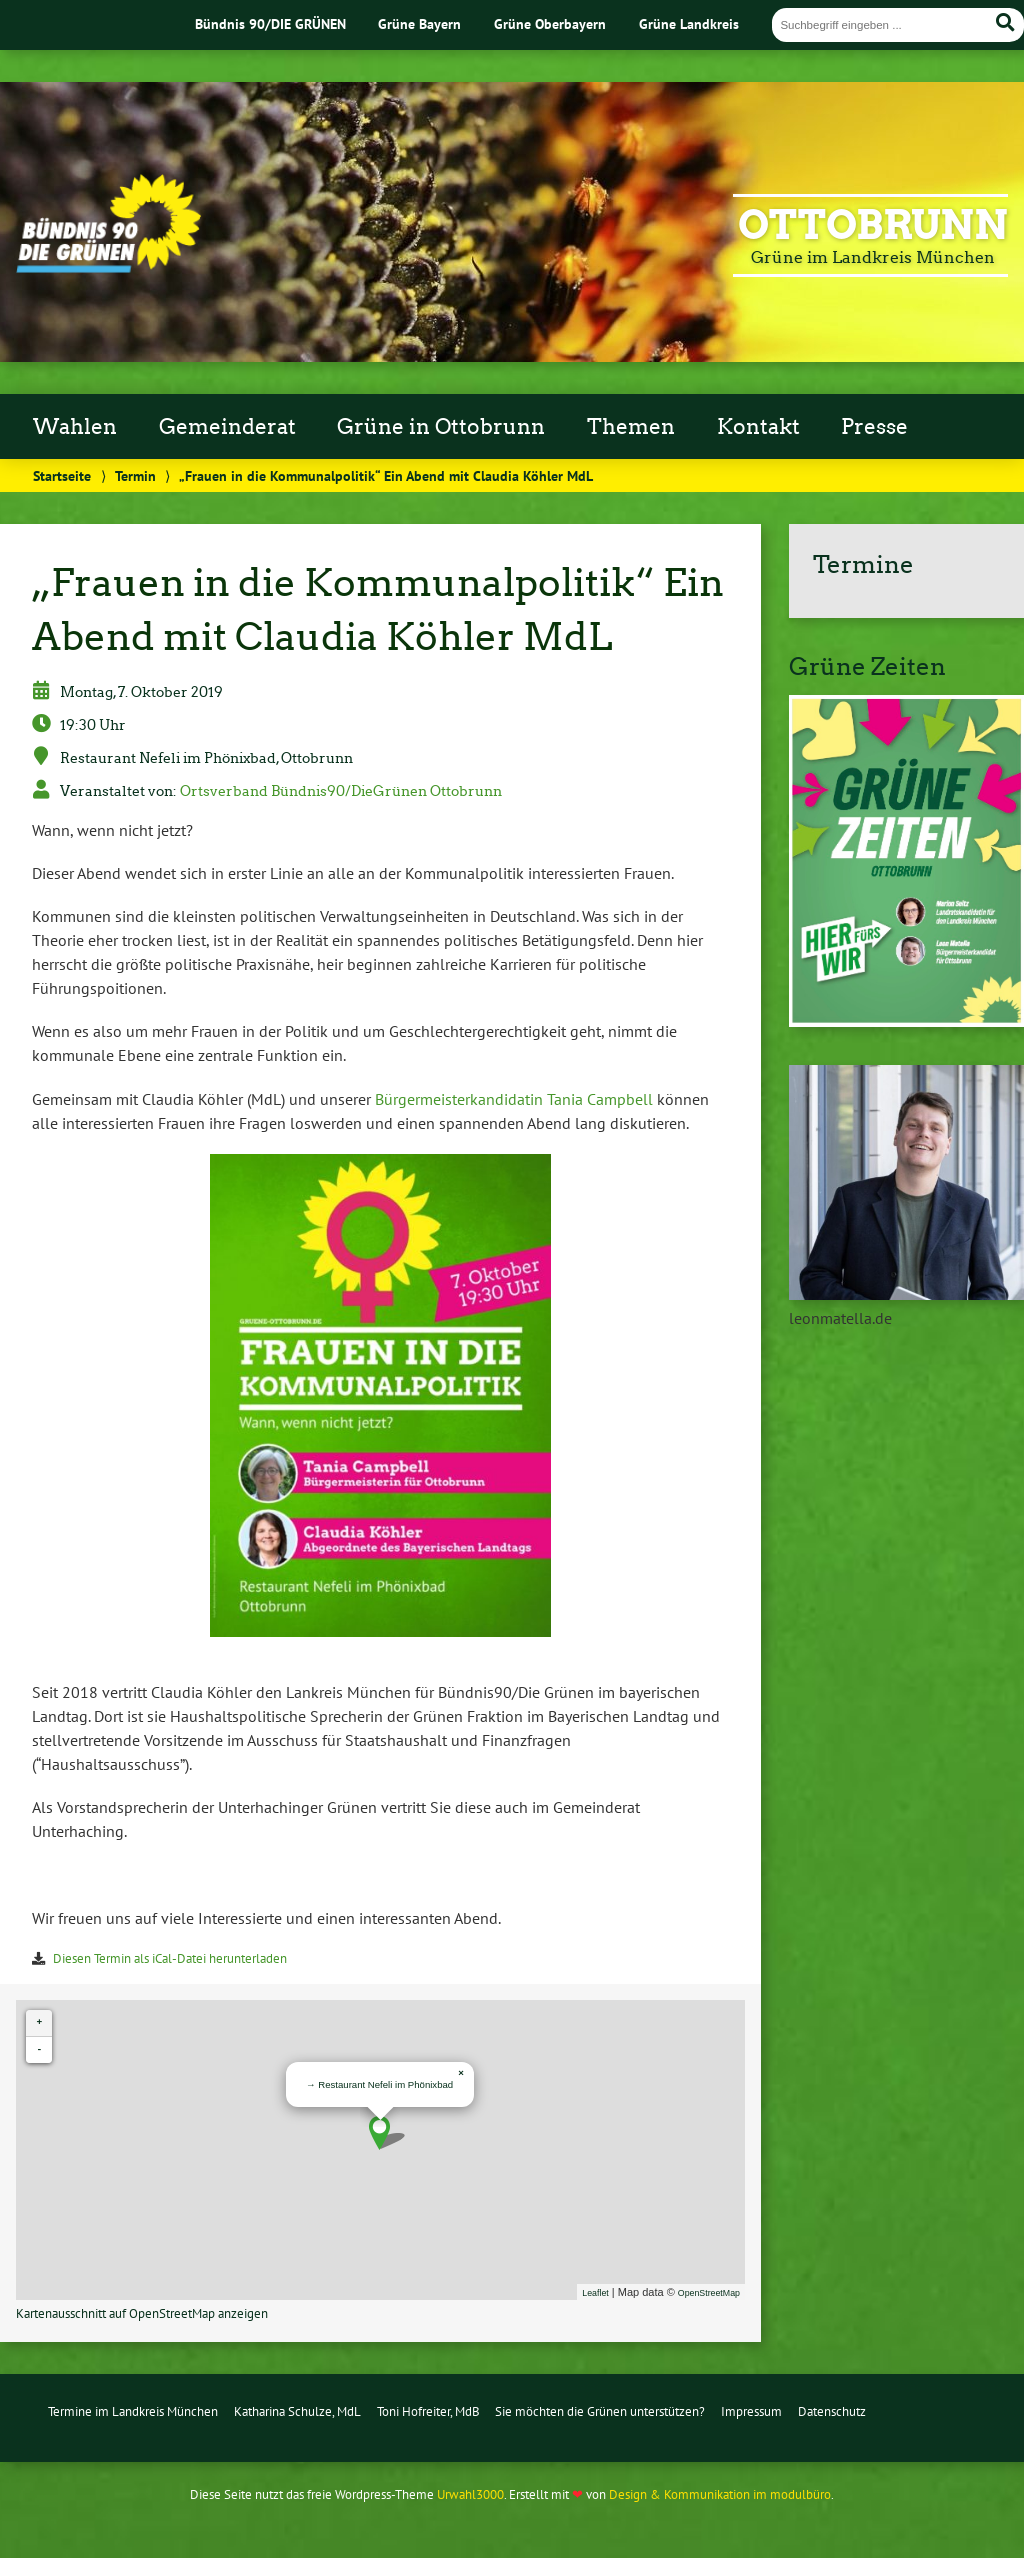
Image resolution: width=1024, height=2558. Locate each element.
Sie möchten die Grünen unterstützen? (600, 2411)
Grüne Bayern (419, 23)
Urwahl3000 (470, 2494)
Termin (135, 475)
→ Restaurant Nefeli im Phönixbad (379, 2084)
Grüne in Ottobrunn (441, 427)
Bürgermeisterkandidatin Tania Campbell (514, 1099)
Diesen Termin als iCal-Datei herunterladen (170, 1958)
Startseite (62, 475)
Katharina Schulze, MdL (297, 2411)
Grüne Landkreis (689, 23)
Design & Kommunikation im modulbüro (720, 2494)
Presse (874, 427)
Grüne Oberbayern (550, 23)
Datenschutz (832, 2411)
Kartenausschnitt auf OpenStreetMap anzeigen (142, 2313)
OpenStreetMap (709, 2293)
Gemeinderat (227, 427)
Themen (631, 427)
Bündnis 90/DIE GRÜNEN (270, 23)
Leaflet (595, 2293)
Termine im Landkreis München (133, 2411)
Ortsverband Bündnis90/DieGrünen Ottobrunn (341, 791)
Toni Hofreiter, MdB (428, 2411)
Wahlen (75, 427)
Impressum (751, 2411)
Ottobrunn (873, 225)
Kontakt (758, 427)
